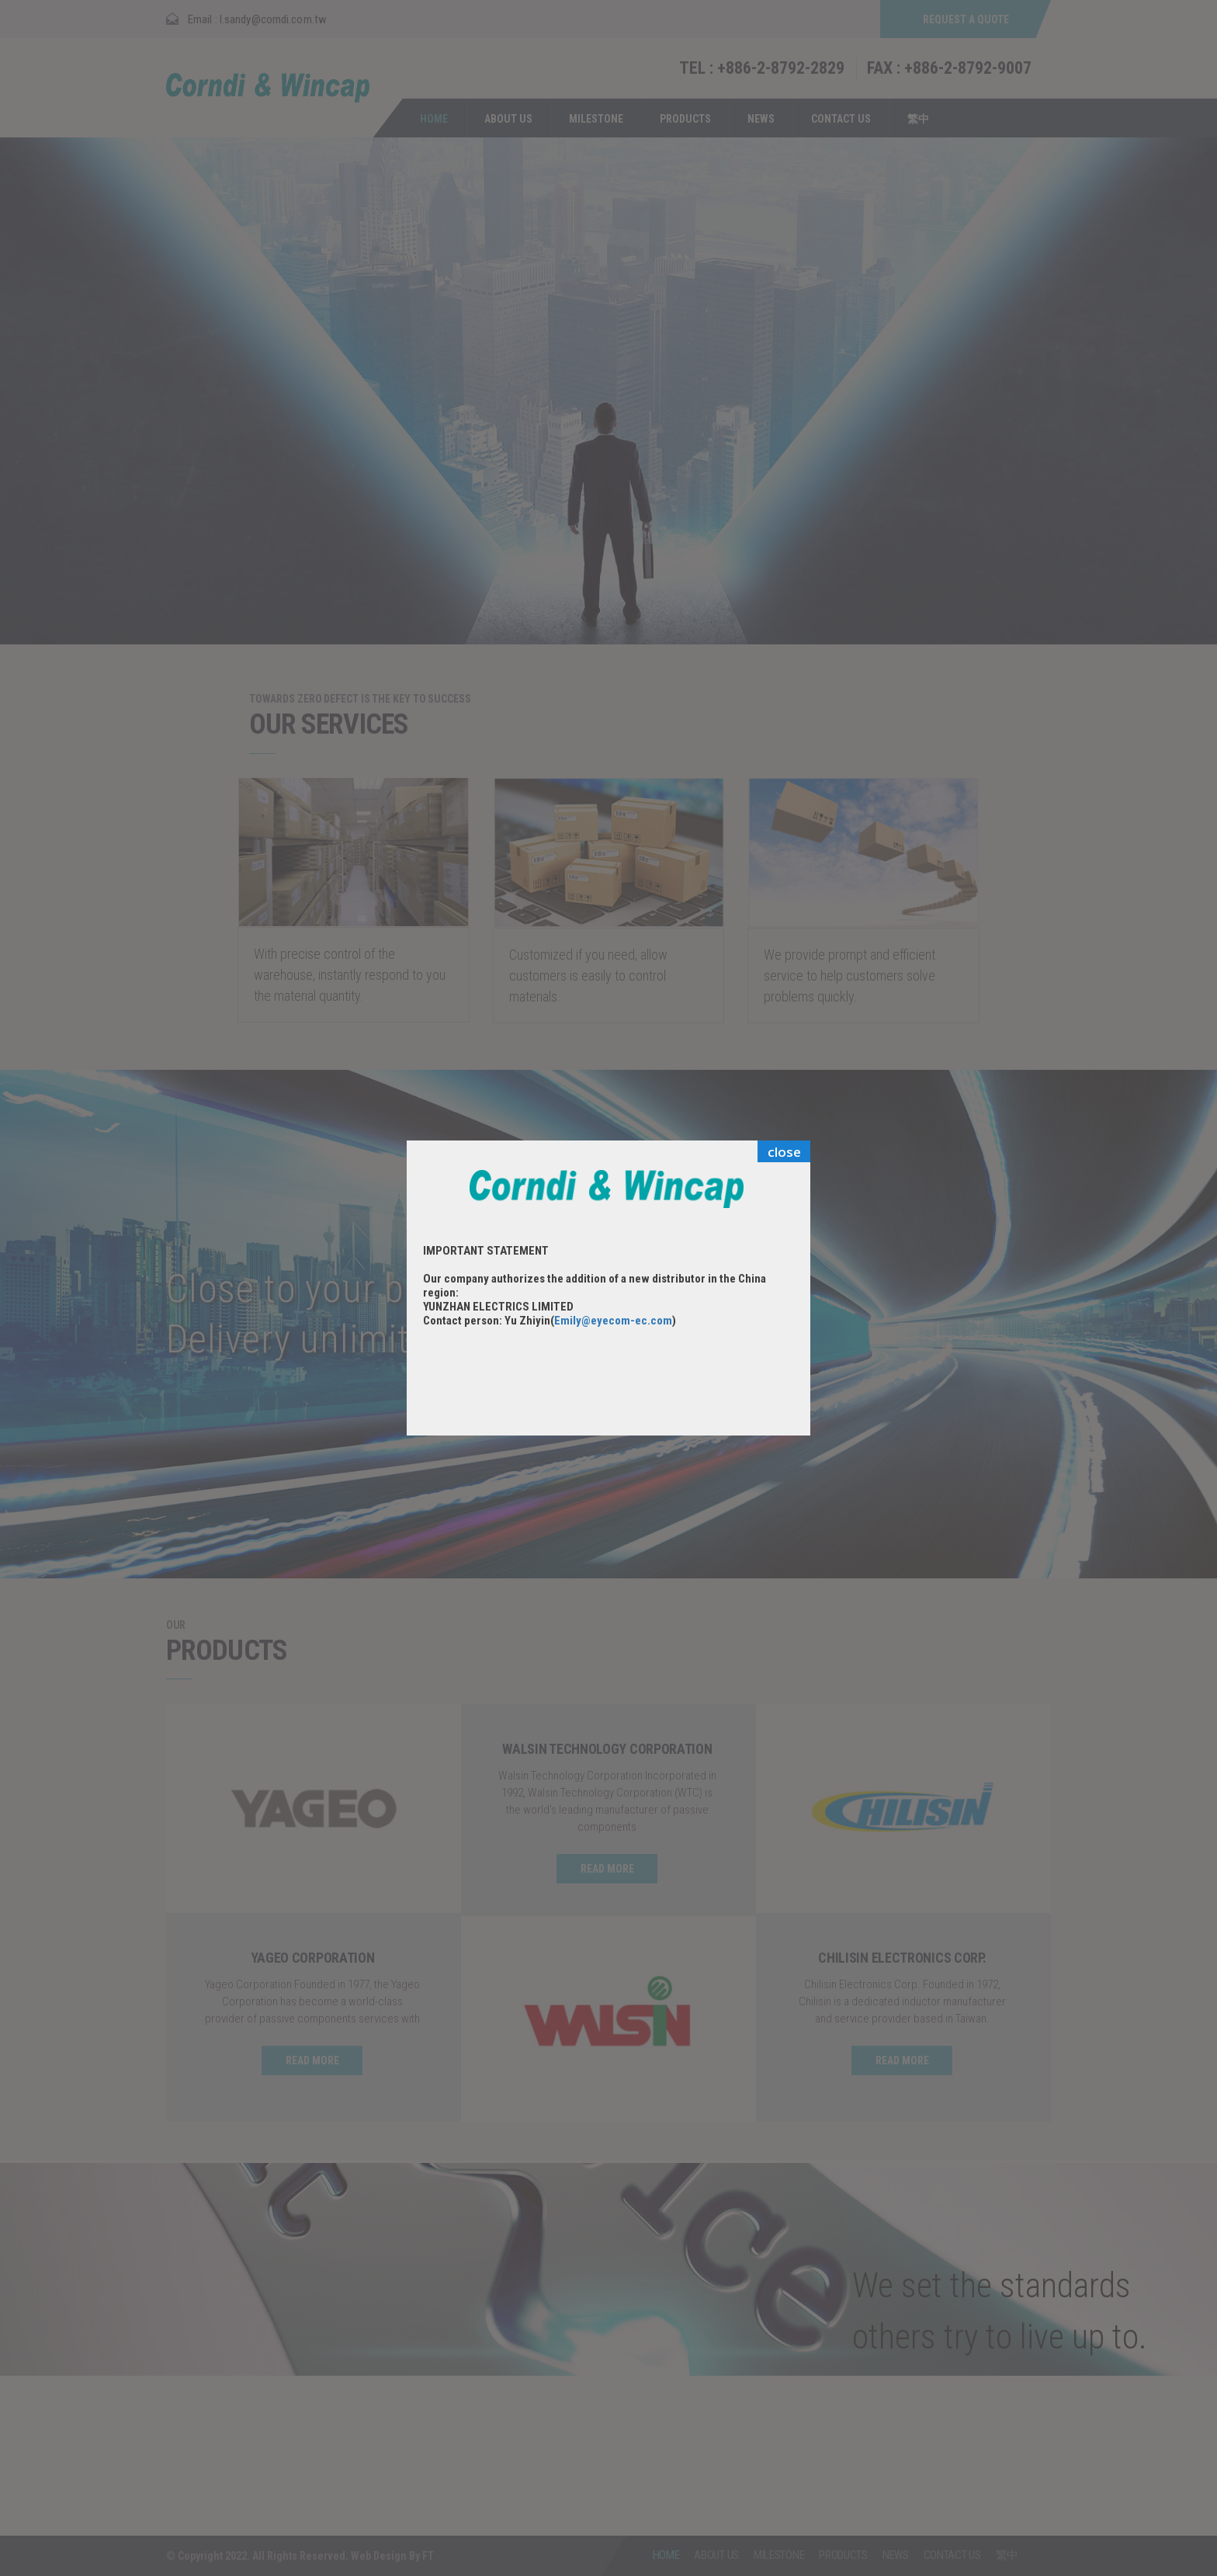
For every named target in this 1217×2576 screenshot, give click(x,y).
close (784, 1152)
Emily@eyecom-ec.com (613, 1321)
